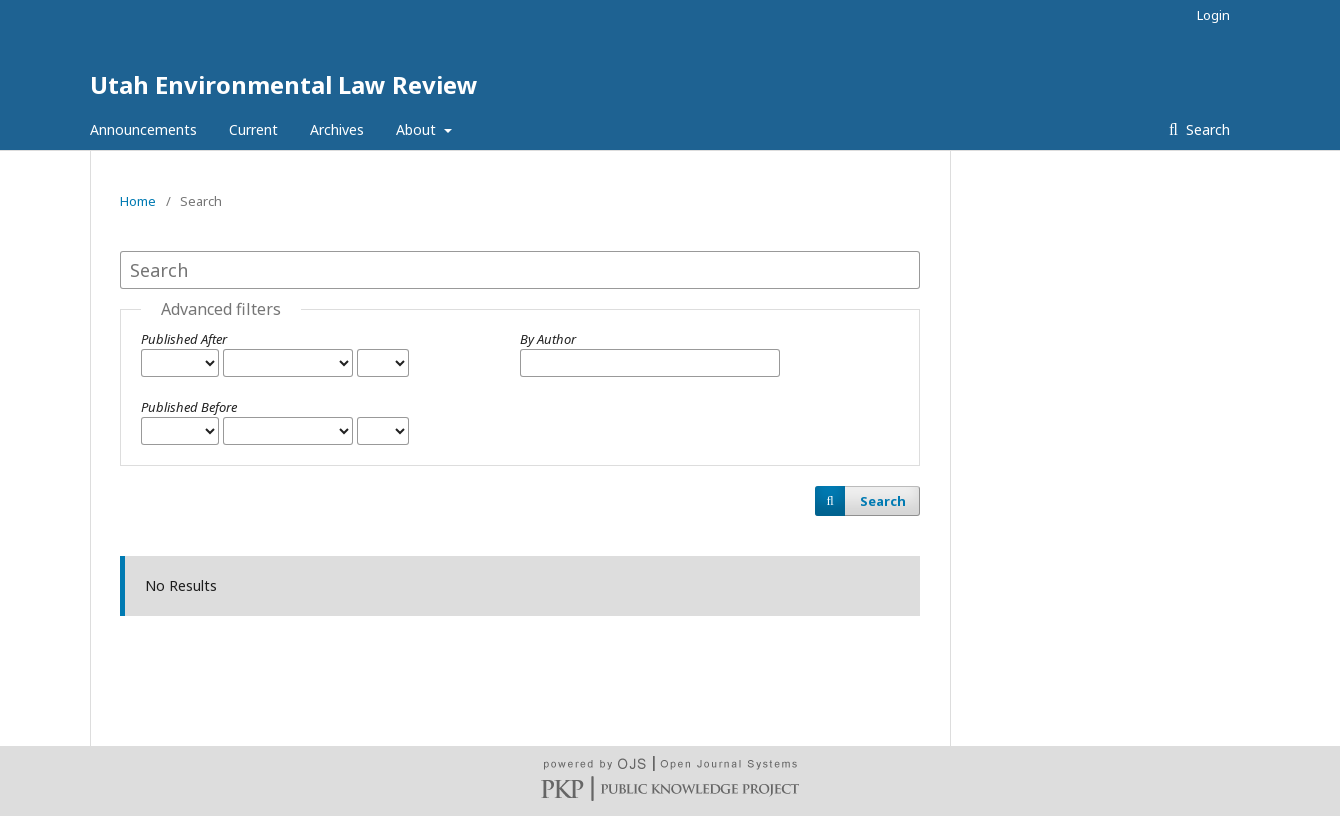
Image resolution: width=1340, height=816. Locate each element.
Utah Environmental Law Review (284, 84)
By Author (548, 339)
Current (253, 129)
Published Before (189, 407)
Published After (184, 339)
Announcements (143, 129)
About (418, 129)
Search (1206, 129)
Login (1213, 15)
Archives (337, 129)
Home (138, 201)
